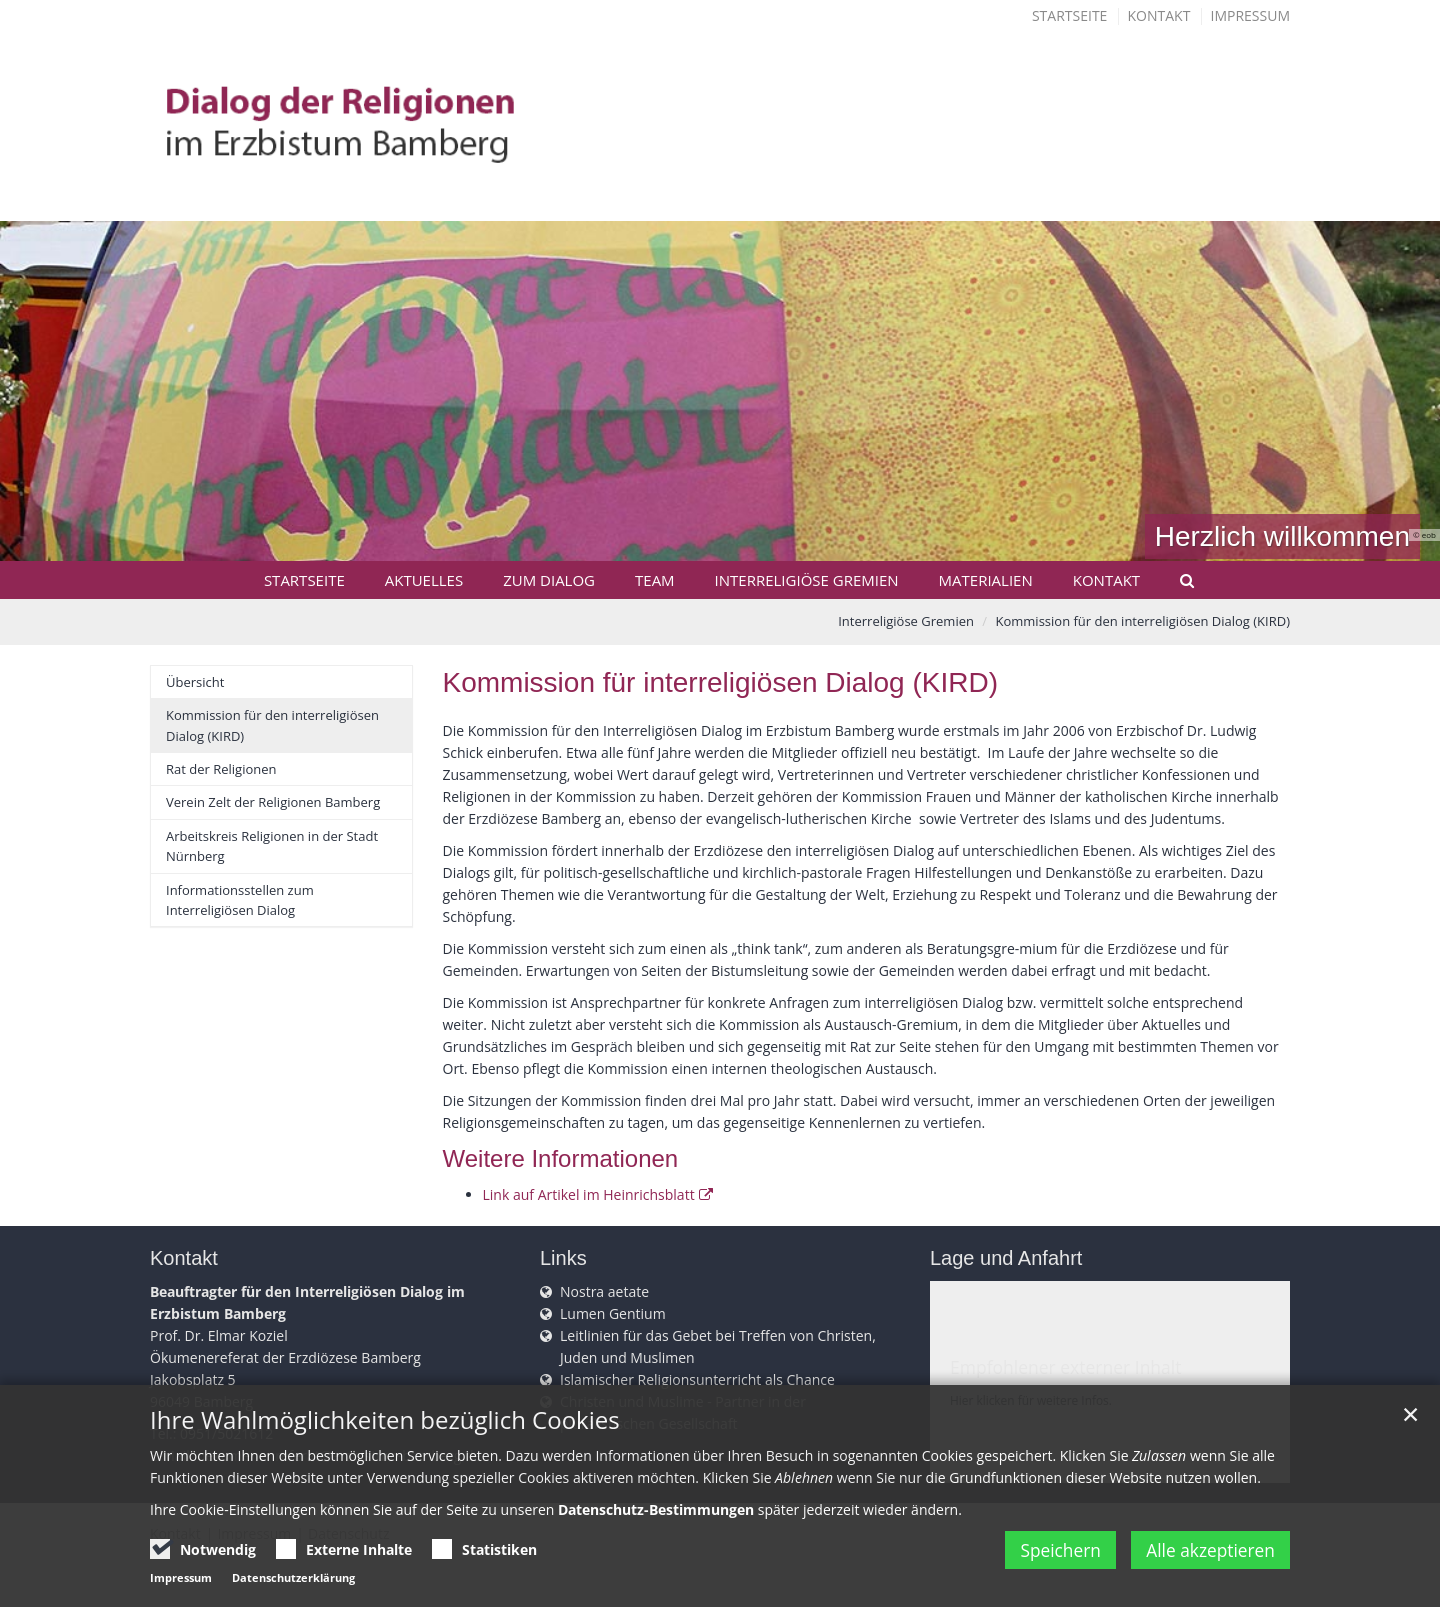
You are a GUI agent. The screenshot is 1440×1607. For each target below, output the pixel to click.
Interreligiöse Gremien (807, 580)
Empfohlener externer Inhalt (1065, 1367)
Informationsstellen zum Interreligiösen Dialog (240, 900)
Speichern (1046, 1550)
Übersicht (195, 682)
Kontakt (1159, 15)
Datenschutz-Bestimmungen (656, 1509)
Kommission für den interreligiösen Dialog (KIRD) (1143, 621)
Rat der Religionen (221, 769)
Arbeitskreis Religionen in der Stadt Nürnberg (272, 846)
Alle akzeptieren (1207, 1550)
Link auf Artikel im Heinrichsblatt (589, 1194)
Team (655, 580)
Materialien (986, 580)
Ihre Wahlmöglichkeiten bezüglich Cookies (385, 1420)
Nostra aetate (604, 1291)
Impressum (1251, 15)
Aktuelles (424, 580)
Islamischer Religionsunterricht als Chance (697, 1379)
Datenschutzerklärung (293, 1577)
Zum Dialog (549, 580)
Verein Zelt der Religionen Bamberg (273, 802)
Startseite (1069, 15)
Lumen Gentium (613, 1313)
